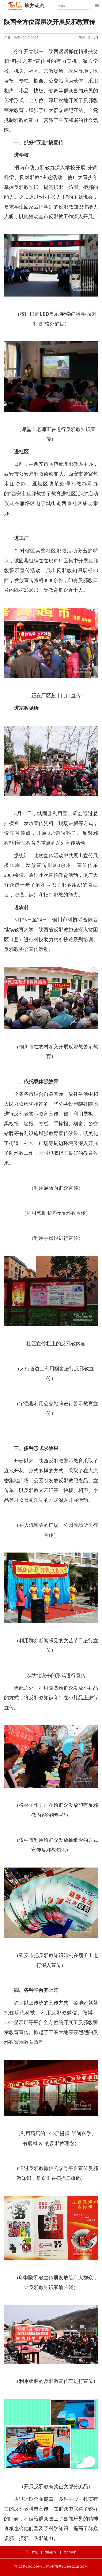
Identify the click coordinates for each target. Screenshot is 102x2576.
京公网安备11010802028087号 (67, 2566)
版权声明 (70, 2552)
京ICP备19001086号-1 (29, 2566)
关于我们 (31, 2552)
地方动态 (34, 6)
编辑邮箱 (51, 2552)
